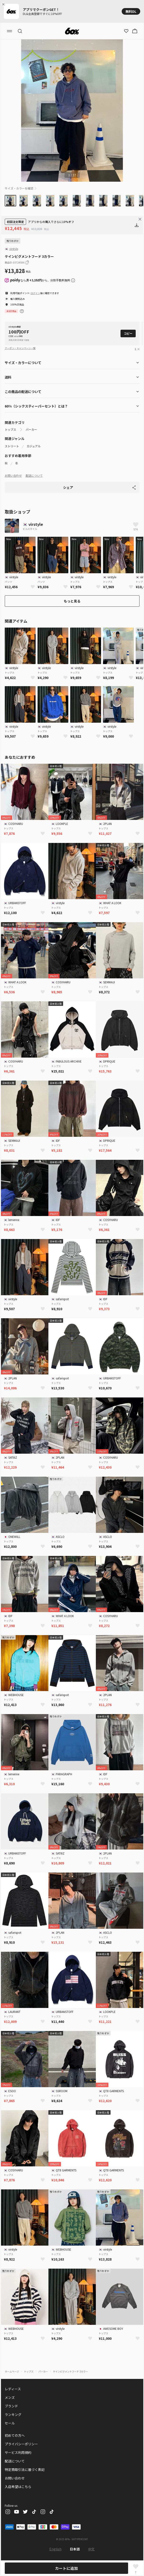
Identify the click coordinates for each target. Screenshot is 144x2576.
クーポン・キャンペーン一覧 (20, 348)
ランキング (13, 2414)
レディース (13, 2388)
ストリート (12, 446)
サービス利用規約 (18, 2452)
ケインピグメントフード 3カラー (70, 2371)
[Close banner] (4, 4)
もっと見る (72, 601)
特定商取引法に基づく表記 (25, 2469)
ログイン (35, 293)
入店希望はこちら (18, 2486)
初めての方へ (15, 2435)
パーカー (31, 429)
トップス (10, 429)
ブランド (11, 2406)
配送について (34, 475)
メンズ (10, 2397)
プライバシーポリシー (21, 2444)
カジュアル (34, 446)
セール (10, 2423)
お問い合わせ (13, 475)
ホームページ (12, 2371)
